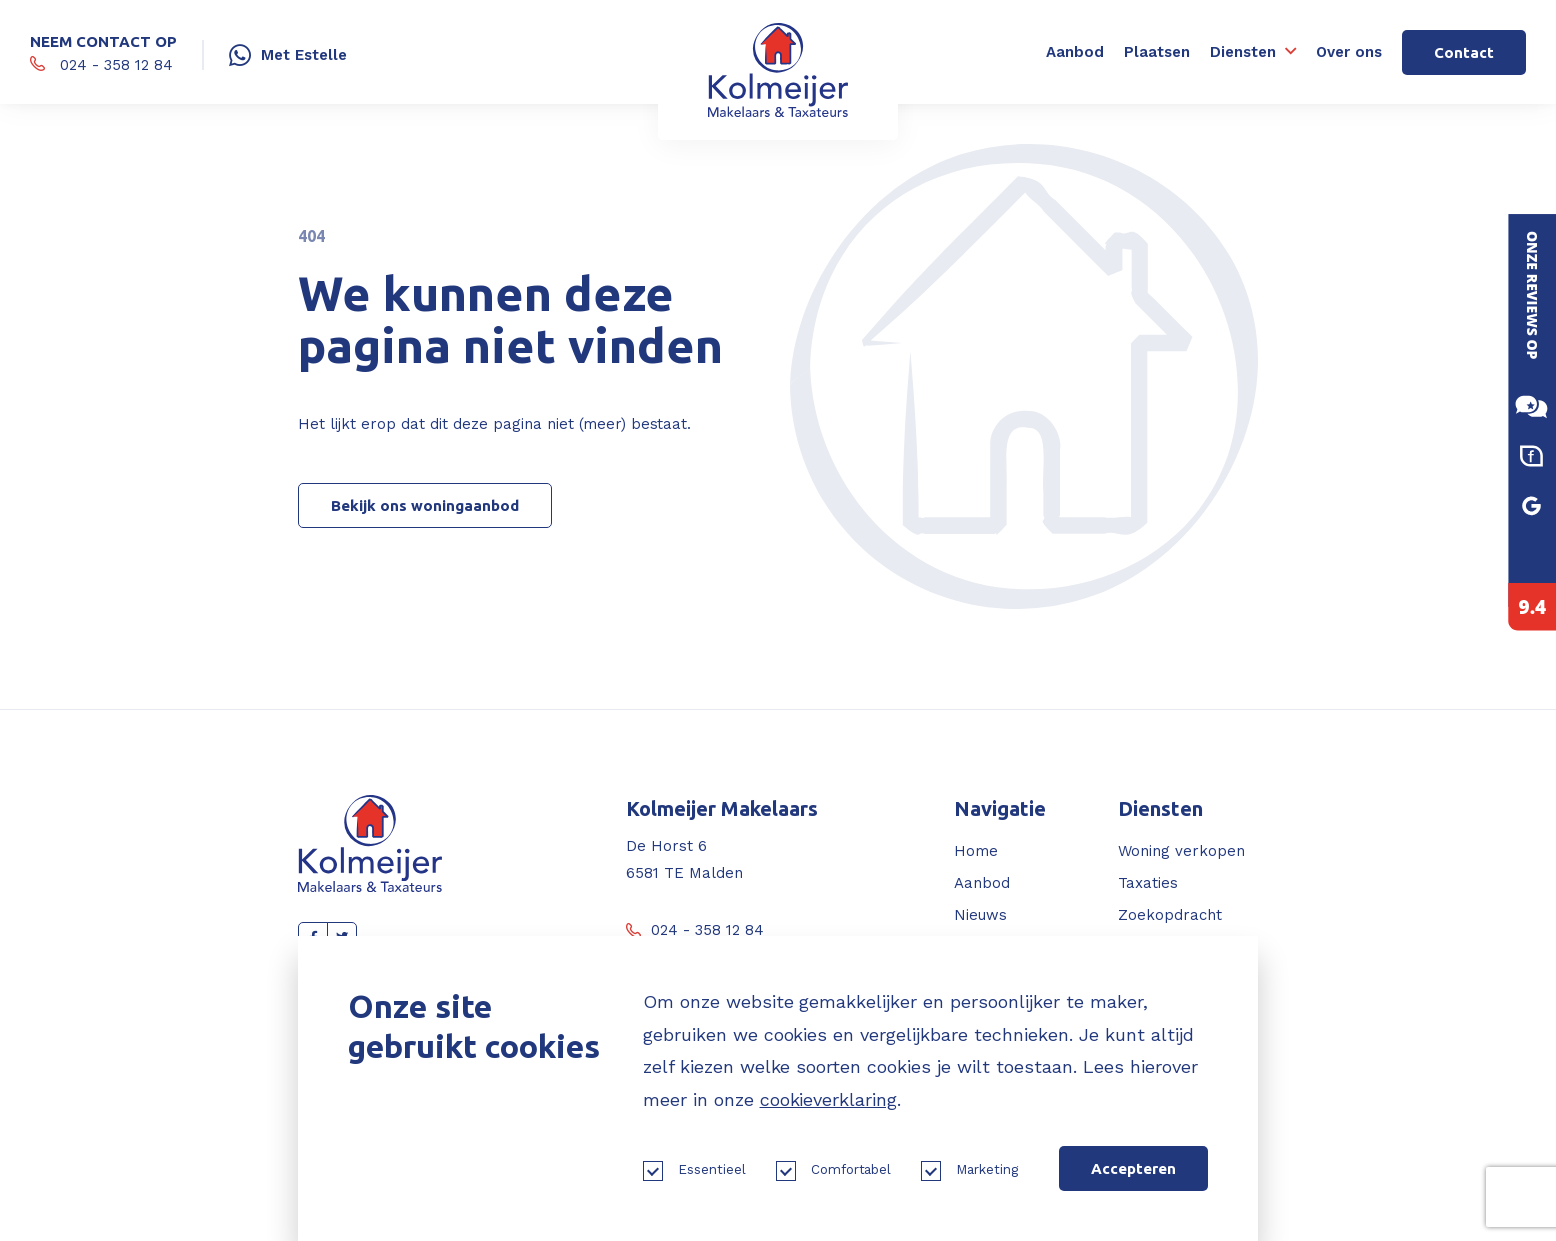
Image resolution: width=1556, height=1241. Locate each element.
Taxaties (1148, 883)
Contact (1464, 52)
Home (976, 851)
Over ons (1349, 52)
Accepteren (1133, 1168)
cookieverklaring (829, 1099)
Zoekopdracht (1170, 915)
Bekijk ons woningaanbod (425, 505)
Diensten (1243, 52)
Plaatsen (1157, 52)
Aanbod (1075, 52)
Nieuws (980, 915)
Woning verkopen (1181, 851)
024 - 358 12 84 (695, 930)
